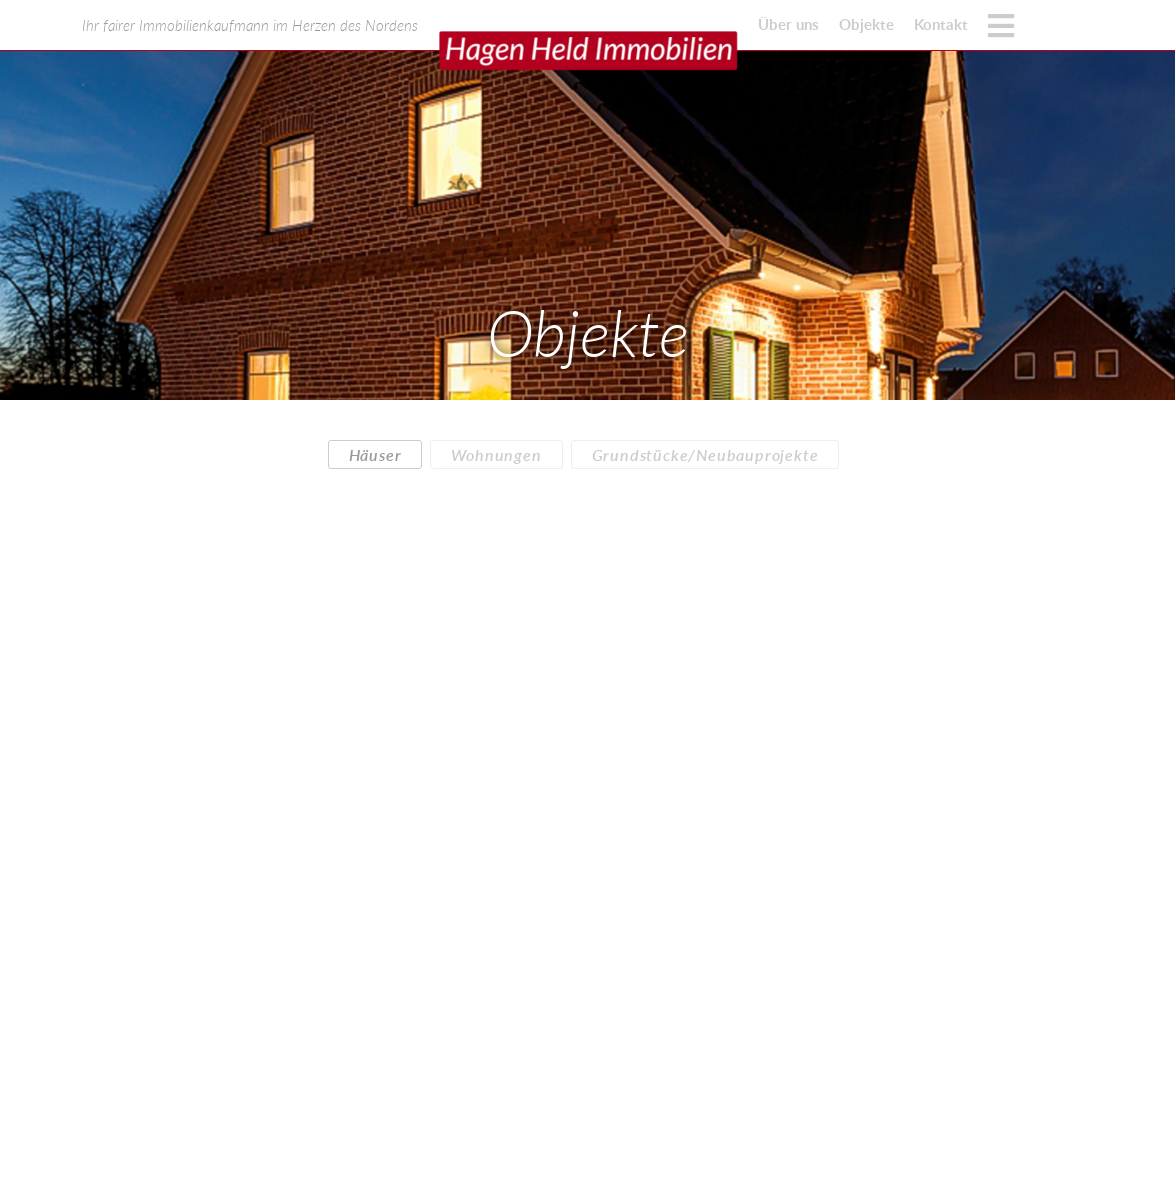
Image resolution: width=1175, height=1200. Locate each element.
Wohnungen (496, 454)
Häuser (375, 454)
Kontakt (941, 24)
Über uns (788, 24)
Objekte (866, 24)
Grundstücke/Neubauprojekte (705, 454)
